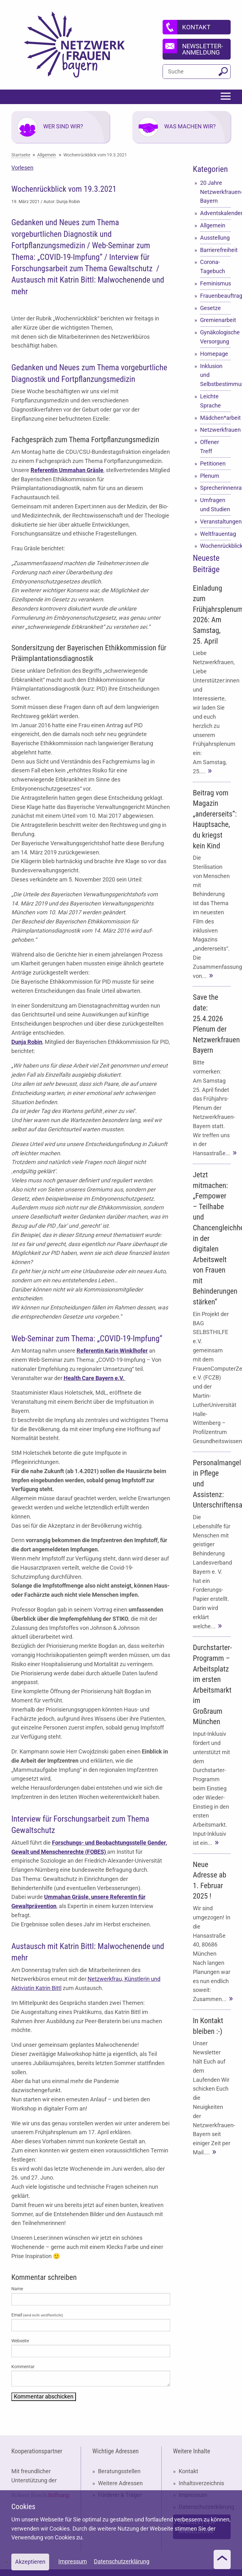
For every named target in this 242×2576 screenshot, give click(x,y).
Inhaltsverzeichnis (201, 2483)
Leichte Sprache (210, 401)
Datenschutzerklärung (121, 2561)
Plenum (209, 475)
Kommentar (23, 2366)
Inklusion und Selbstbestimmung (215, 375)
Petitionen (213, 463)
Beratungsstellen (119, 2471)
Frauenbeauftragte (215, 295)
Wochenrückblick (215, 545)
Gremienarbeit (215, 320)
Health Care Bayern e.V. (94, 1378)
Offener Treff (209, 446)
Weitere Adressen (120, 2483)
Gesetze (210, 308)
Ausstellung (215, 237)
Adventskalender (215, 213)
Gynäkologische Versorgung (215, 337)
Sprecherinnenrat (215, 487)
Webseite (20, 2340)
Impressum (72, 2561)
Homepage (214, 353)
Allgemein (212, 225)
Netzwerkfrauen (215, 429)
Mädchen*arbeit (215, 417)
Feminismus (215, 283)
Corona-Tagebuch (212, 266)
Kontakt (188, 2471)
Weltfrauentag (215, 533)
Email (37, 2314)
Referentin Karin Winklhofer (112, 1350)
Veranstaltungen (215, 521)
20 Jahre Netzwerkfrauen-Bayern (215, 191)
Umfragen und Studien (215, 504)
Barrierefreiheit (215, 250)
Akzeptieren (30, 2561)
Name (17, 2288)
